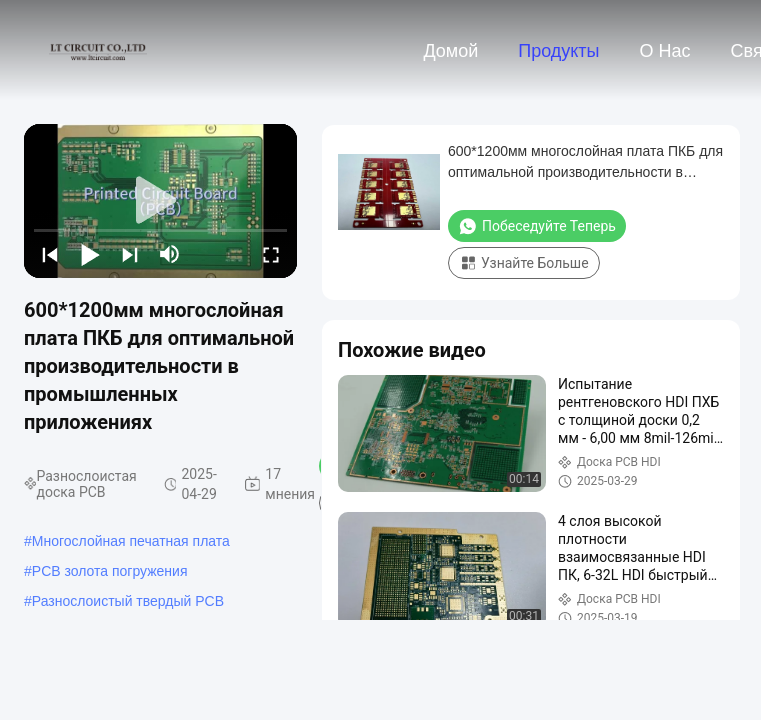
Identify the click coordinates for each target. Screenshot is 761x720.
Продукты (558, 51)
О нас (665, 51)
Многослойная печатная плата (131, 541)
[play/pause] (90, 254)
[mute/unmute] (170, 254)
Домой (450, 51)
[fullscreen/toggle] (271, 254)
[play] (161, 201)
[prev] (50, 254)
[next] (130, 254)
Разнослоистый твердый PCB (128, 601)
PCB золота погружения (110, 571)
